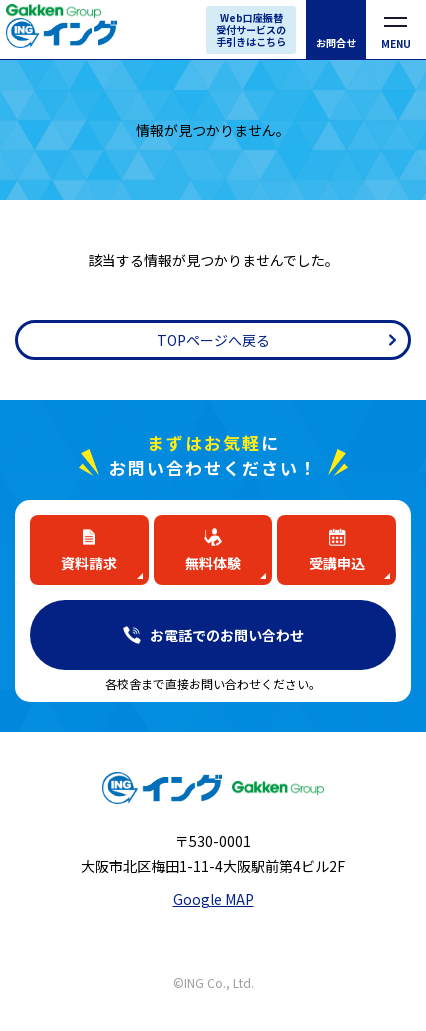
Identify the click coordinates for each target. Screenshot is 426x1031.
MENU (396, 43)
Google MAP (213, 899)
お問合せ (336, 42)
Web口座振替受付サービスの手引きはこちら (251, 29)
